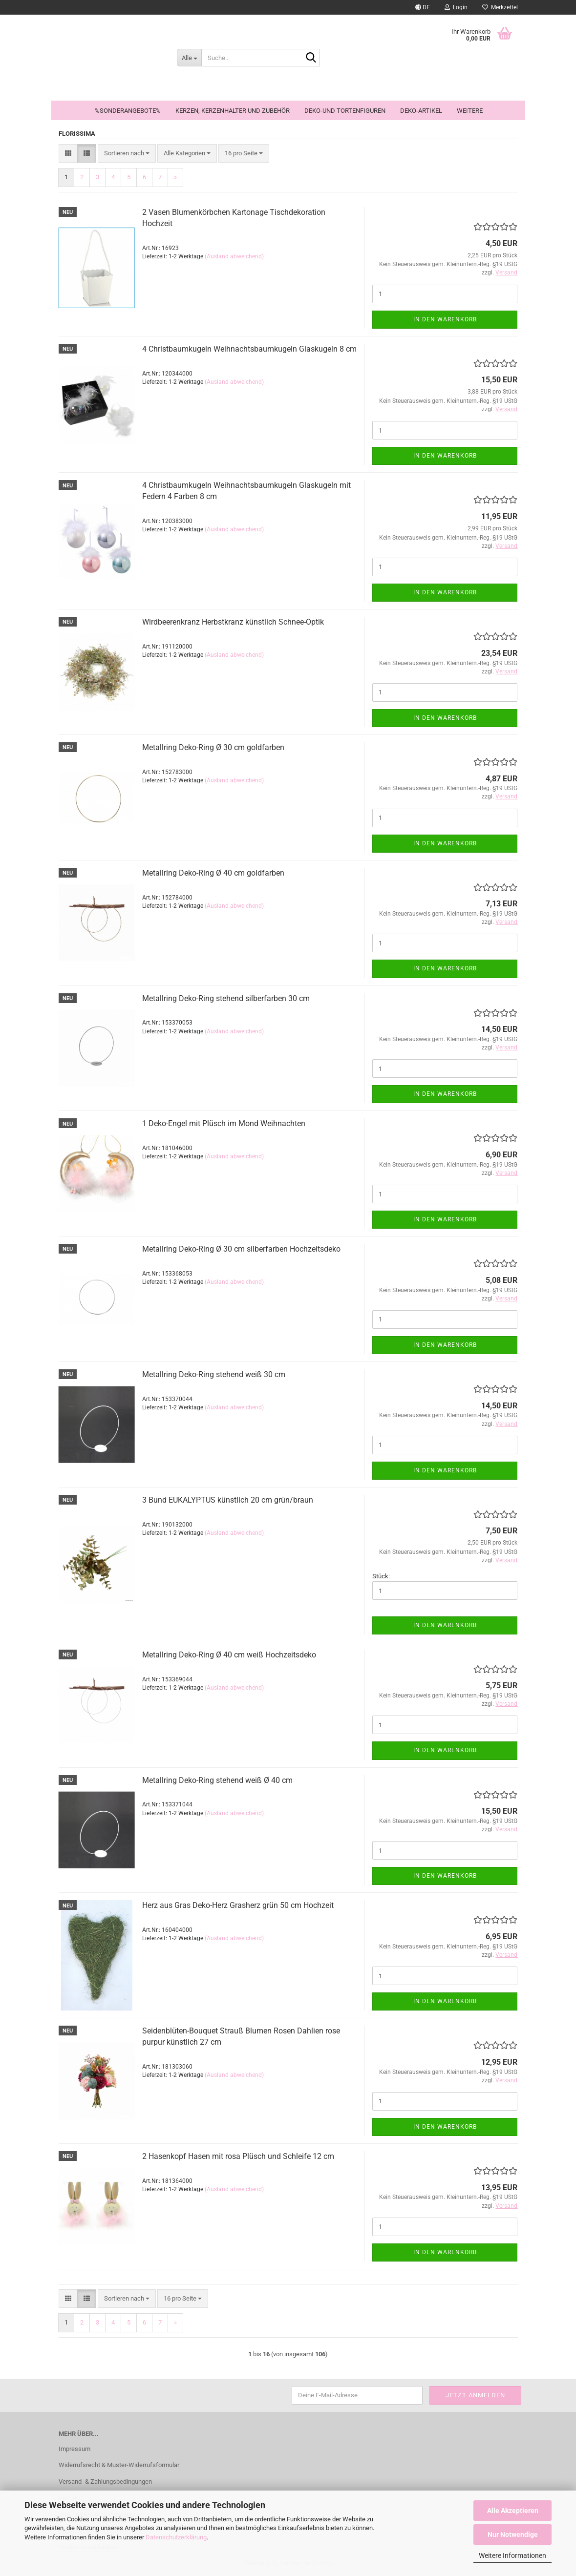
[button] (422, 7)
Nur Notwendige (513, 2534)
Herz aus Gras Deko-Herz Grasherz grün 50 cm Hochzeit (238, 1905)
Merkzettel (500, 7)
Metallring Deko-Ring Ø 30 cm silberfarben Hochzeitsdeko (241, 1249)
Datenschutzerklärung (176, 2537)
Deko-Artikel (421, 110)
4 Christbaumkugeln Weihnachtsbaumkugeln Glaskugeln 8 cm (249, 349)
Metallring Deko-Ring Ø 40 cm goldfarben (213, 873)
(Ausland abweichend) (234, 256)
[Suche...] (189, 57)
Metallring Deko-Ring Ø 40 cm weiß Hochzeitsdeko (229, 1654)
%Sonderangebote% (128, 110)
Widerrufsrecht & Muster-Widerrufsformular (119, 2465)
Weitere (470, 110)
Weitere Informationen (512, 2555)
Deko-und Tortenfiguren (344, 110)
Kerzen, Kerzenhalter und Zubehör (232, 110)
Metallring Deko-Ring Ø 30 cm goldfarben (213, 747)
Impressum (74, 2448)
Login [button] (456, 7)
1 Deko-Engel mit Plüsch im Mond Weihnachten (223, 1123)
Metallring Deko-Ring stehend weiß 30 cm (213, 1374)
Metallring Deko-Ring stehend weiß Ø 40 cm (217, 1780)
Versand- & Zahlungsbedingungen (105, 2481)
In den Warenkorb (445, 319)
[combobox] (127, 153)
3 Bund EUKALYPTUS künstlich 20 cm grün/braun (227, 1500)
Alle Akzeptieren (512, 2510)
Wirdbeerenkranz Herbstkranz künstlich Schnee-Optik (233, 622)
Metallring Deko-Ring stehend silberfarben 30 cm (226, 998)
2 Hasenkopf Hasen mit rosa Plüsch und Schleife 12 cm (238, 2156)
